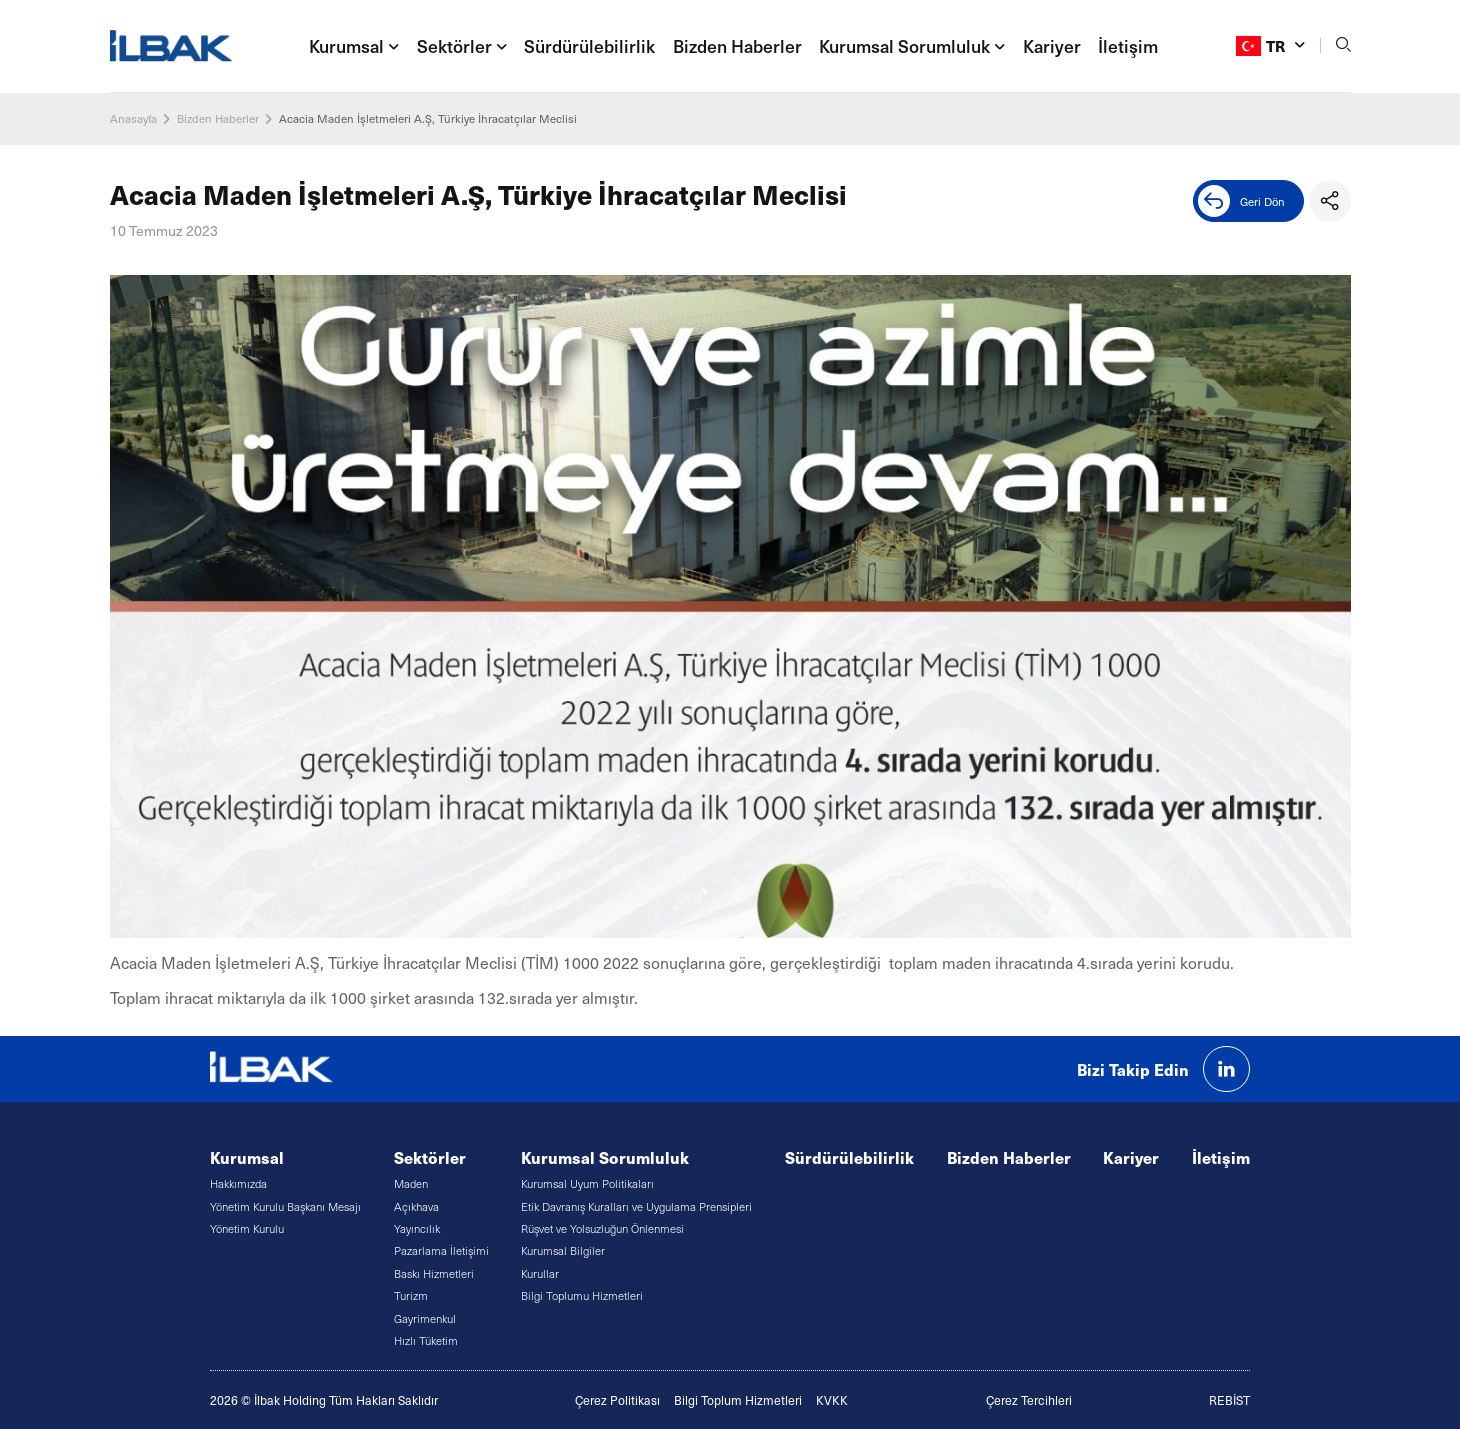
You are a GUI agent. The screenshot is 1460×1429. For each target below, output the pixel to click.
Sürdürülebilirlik (589, 46)
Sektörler (430, 1157)
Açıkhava (416, 1206)
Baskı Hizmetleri (434, 1273)
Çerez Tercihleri (1029, 1400)
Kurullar (540, 1273)
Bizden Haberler (737, 46)
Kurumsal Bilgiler (563, 1250)
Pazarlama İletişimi (441, 1250)
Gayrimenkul (425, 1318)
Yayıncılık (417, 1228)
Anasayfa (133, 118)
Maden (411, 1183)
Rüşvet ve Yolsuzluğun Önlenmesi (602, 1228)
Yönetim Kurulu (247, 1228)
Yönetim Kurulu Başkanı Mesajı (285, 1206)
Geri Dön (1241, 201)
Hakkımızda (238, 1183)
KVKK (832, 1400)
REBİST (1229, 1400)
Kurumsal (247, 1157)
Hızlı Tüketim (426, 1340)
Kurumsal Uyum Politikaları (587, 1183)
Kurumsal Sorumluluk (605, 1157)
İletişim (1128, 46)
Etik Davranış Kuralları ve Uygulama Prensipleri (636, 1206)
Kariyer (1052, 46)
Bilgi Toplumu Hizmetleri (582, 1295)
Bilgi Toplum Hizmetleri (738, 1400)
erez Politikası (621, 1400)
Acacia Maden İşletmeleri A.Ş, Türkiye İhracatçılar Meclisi (428, 118)
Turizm (411, 1295)
